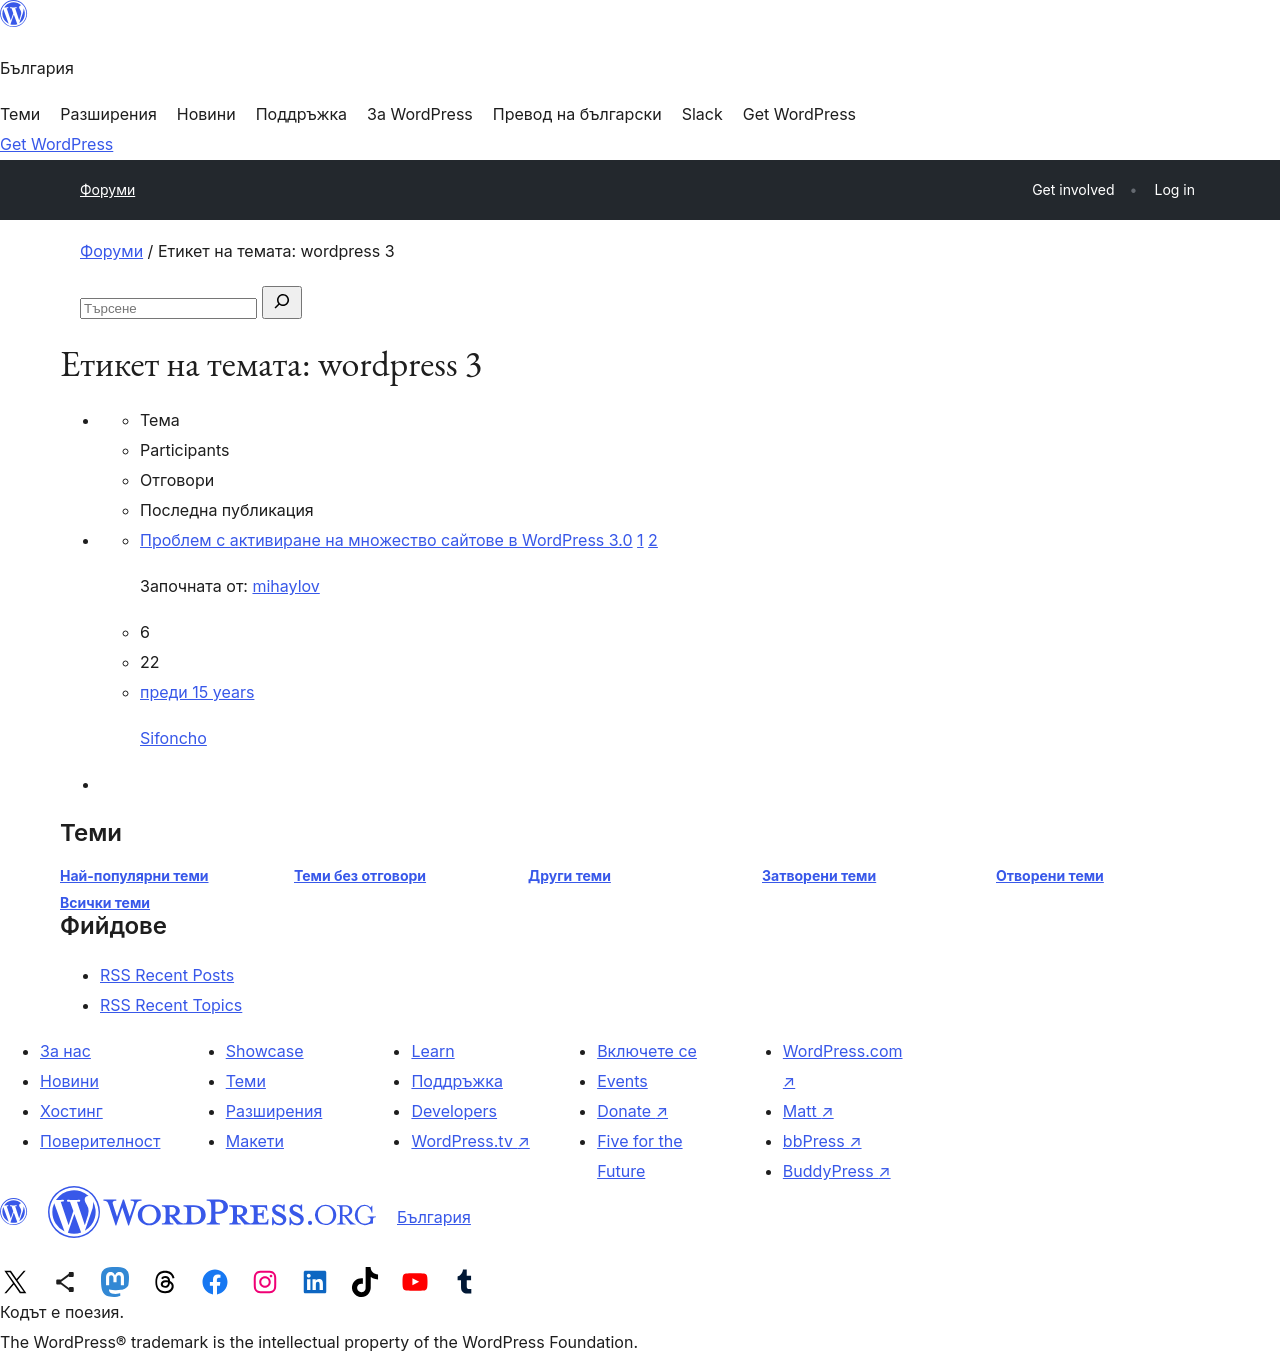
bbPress (822, 1141)
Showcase (265, 1051)
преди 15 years (197, 692)
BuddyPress (837, 1171)
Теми (246, 1081)
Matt (808, 1111)
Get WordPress (56, 144)
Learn (432, 1051)
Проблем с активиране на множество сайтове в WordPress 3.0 (386, 540)
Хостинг (71, 1111)
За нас (65, 1051)
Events (622, 1081)
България (434, 1217)
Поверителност (100, 1141)
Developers (454, 1111)
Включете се (647, 1051)
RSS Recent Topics (171, 1005)
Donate (632, 1111)
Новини (69, 1081)
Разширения (274, 1111)
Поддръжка (456, 1081)
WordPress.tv (470, 1141)
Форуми (107, 189)
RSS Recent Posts (167, 975)
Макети (255, 1141)
